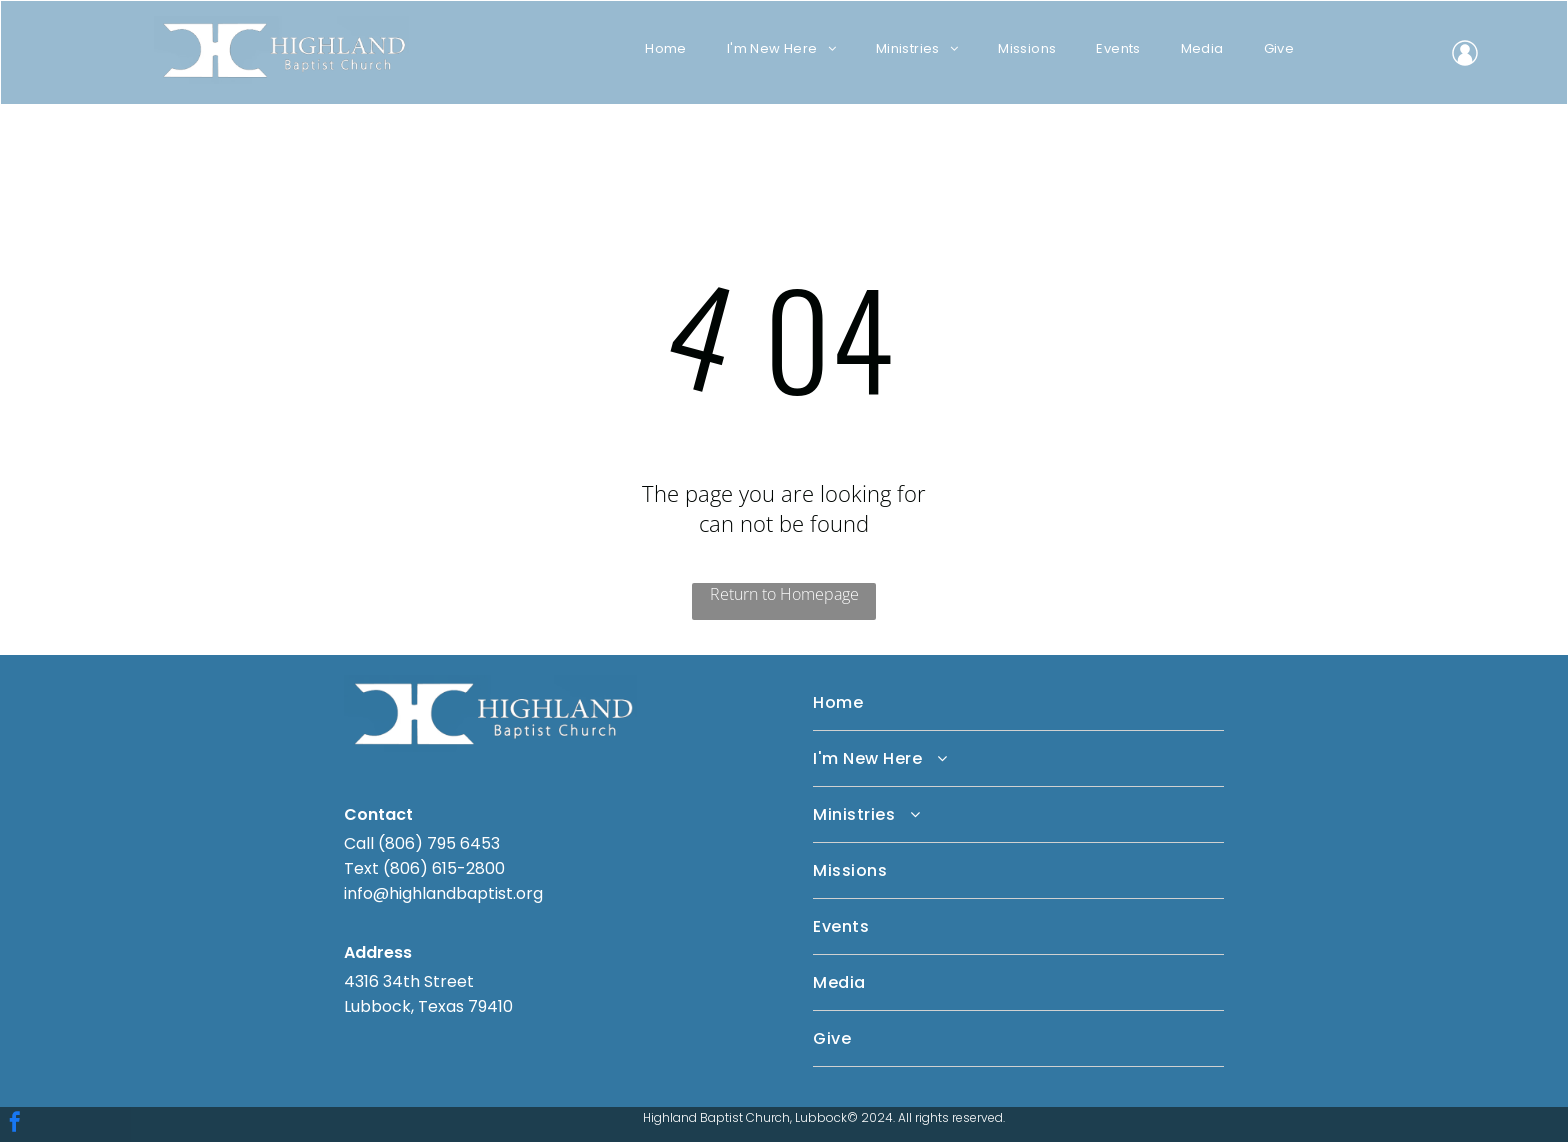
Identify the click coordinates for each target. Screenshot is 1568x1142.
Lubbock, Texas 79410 (428, 1006)
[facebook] (15, 1124)
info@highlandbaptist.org (443, 893)
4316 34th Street (409, 981)
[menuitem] (666, 48)
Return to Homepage (784, 594)
